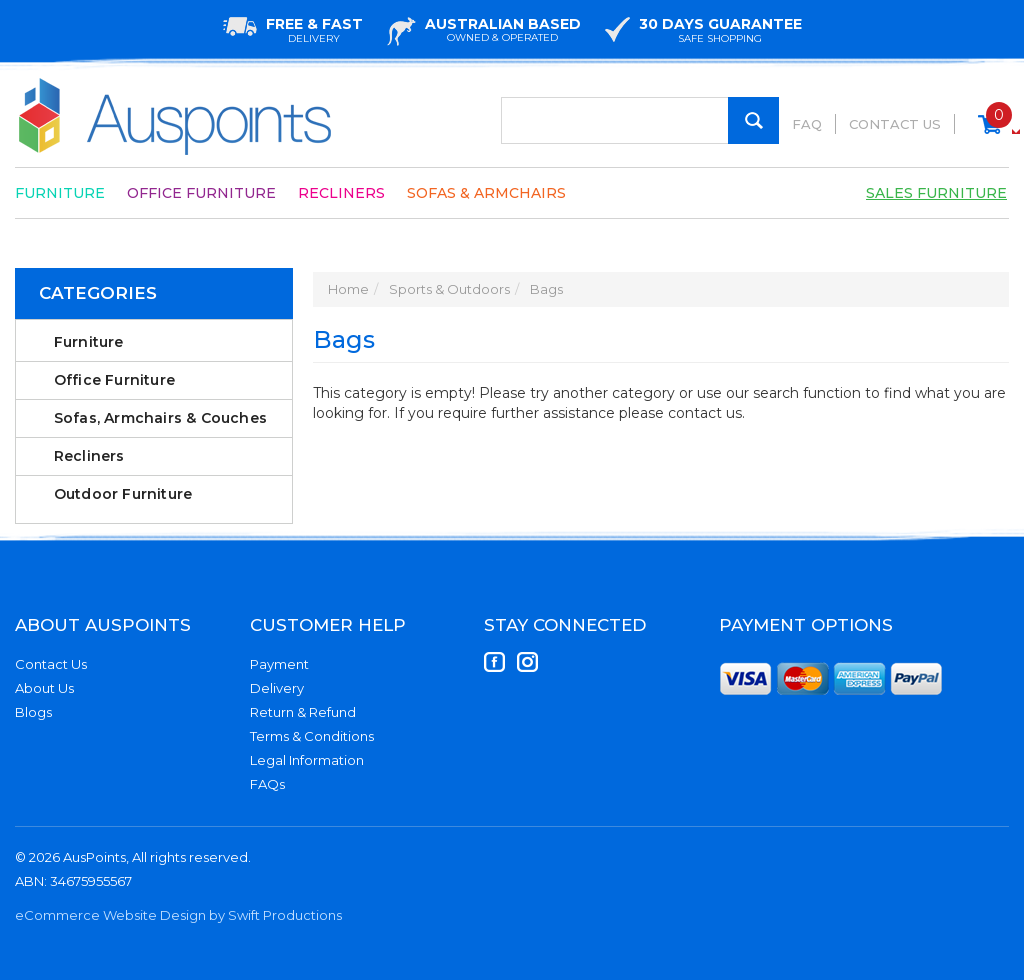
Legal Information (307, 760)
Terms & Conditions (312, 736)
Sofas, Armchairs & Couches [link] (160, 418)
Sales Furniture (936, 193)
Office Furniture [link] (114, 380)
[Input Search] (640, 120)
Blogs (33, 712)
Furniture (60, 193)
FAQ (807, 124)
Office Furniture (201, 193)
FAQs (267, 784)
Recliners (341, 193)
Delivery (277, 688)
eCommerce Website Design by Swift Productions (178, 915)
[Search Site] (753, 120)
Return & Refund (303, 712)
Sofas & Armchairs (486, 193)
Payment (279, 664)
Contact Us (895, 124)
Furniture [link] (89, 342)
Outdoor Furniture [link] (123, 494)
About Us (44, 688)
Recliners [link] (89, 456)
